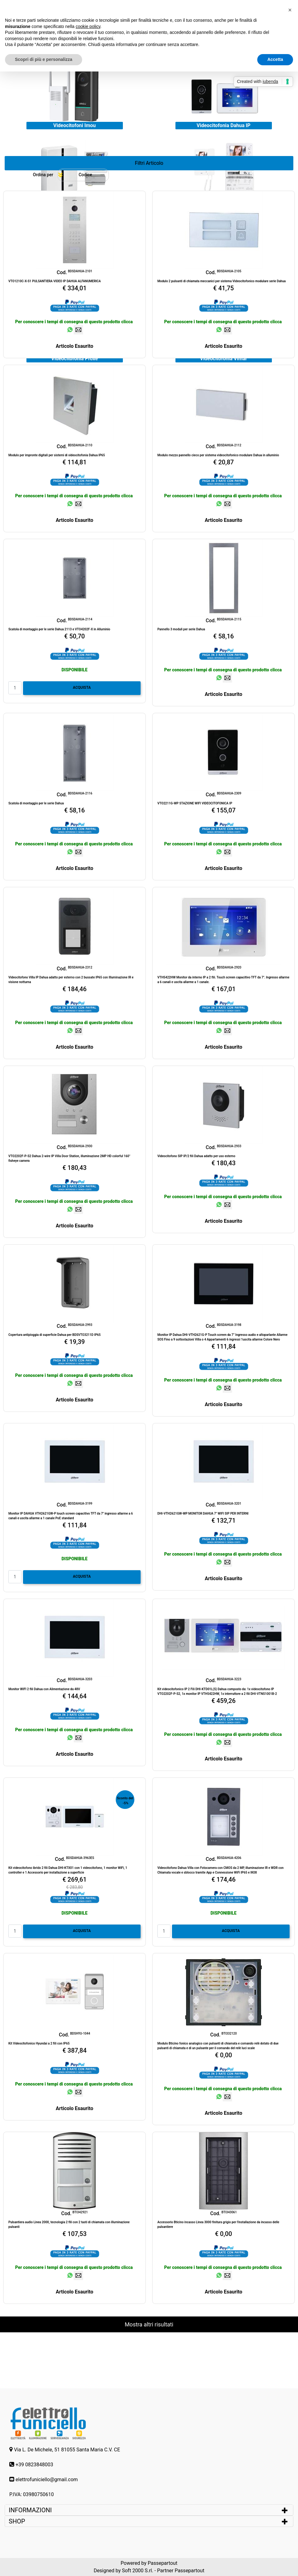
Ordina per (43, 174)
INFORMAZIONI (31, 2510)
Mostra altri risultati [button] (149, 2324)
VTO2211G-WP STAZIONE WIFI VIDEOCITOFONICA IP (194, 803)
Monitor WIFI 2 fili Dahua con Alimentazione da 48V (44, 1689)
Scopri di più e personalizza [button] (43, 59)
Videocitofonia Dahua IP (223, 125)
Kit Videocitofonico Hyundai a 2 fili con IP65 (39, 2043)
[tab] (149, 2510)
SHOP (17, 2521)
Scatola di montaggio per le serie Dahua (36, 803)
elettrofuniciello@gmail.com (47, 2479)
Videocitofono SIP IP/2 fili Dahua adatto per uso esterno (196, 1156)
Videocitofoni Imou (74, 125)
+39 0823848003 (34, 2465)
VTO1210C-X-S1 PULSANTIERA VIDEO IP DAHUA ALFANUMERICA (54, 281)
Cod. (62, 272)
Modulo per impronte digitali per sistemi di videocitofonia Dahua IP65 (56, 455)
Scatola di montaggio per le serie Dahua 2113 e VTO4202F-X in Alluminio (59, 629)
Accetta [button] (275, 59)
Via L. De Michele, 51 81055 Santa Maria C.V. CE (67, 2450)
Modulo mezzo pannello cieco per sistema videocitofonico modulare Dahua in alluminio (218, 455)
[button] (149, 163)
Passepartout (162, 2563)
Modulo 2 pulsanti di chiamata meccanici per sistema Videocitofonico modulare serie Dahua (221, 281)
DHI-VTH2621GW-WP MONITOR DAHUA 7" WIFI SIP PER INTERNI (203, 1513)
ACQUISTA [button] (82, 687)
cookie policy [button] (88, 26)
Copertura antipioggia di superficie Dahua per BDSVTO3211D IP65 (54, 1334)
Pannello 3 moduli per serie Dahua (181, 629)
